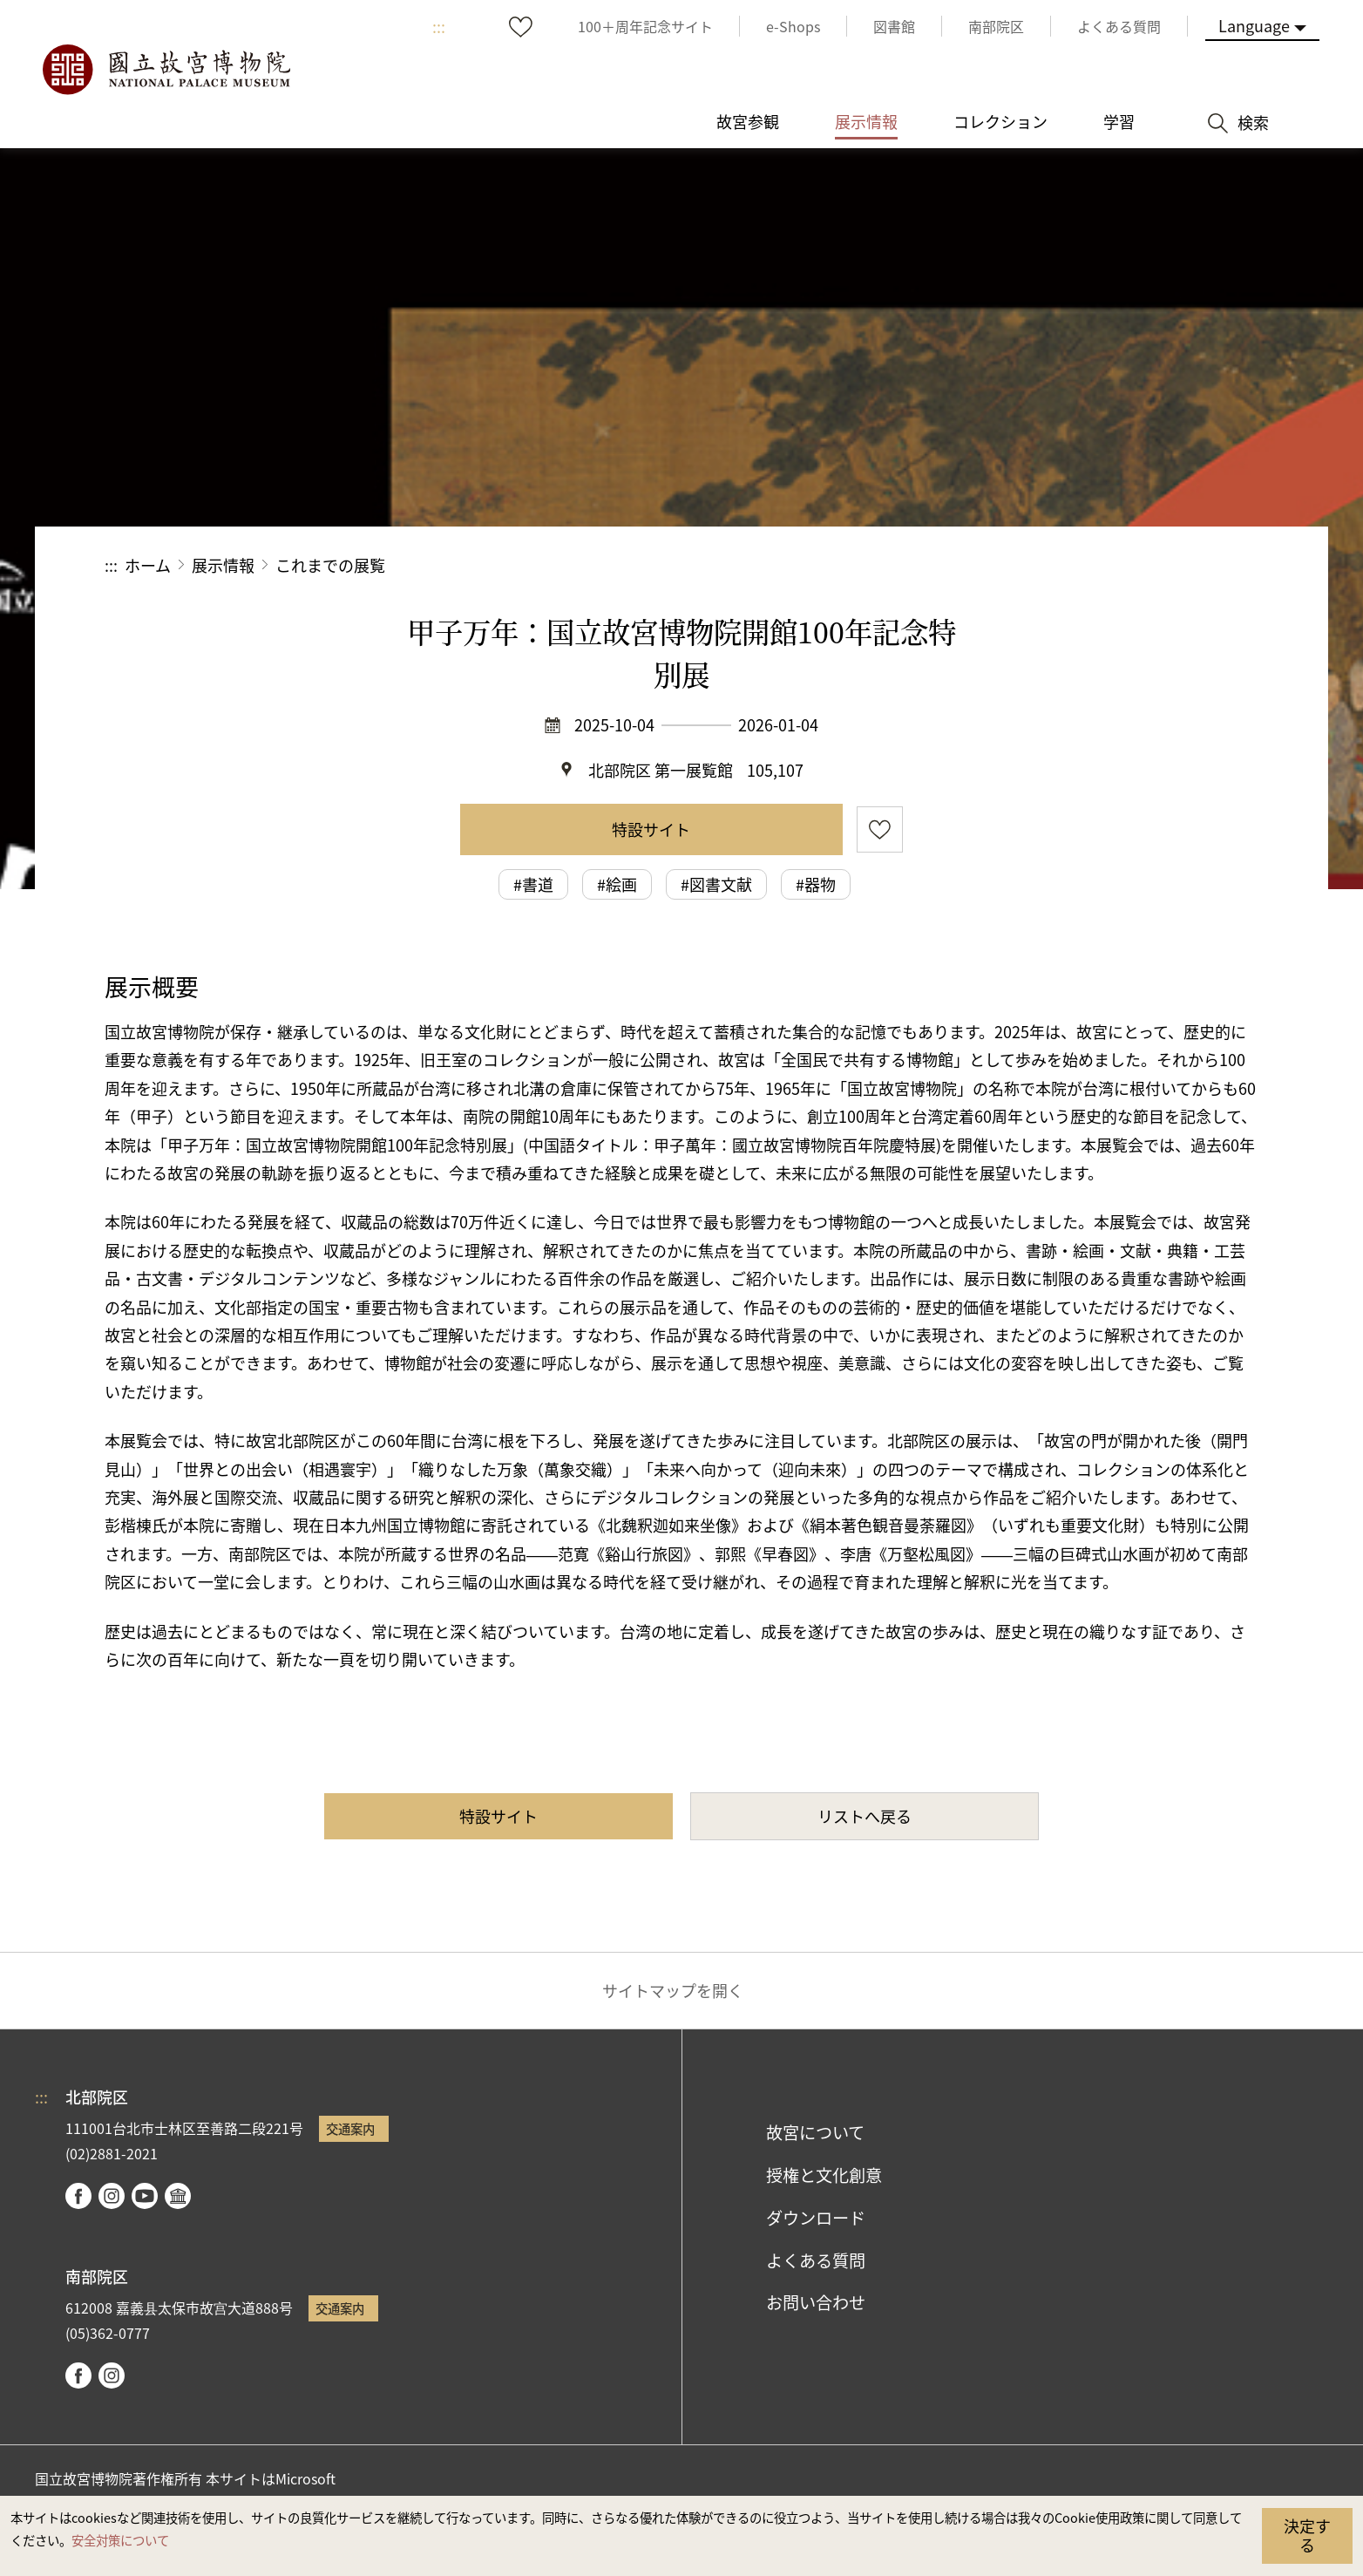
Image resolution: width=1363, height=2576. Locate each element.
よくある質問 (815, 2260)
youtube (145, 2196)
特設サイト (651, 829)
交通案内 (350, 2128)
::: (438, 26)
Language (1254, 25)
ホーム (148, 565)
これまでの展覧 (330, 565)
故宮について (815, 2132)
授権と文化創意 (824, 2175)
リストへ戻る (864, 1816)
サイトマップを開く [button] (672, 1990)
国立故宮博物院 (165, 70)
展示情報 (223, 565)
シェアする (1068, 565)
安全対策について (120, 2540)
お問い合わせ (815, 2302)
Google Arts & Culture (178, 2196)
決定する (1307, 2535)
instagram (111, 2196)
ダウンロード (815, 2218)
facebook (78, 2196)
